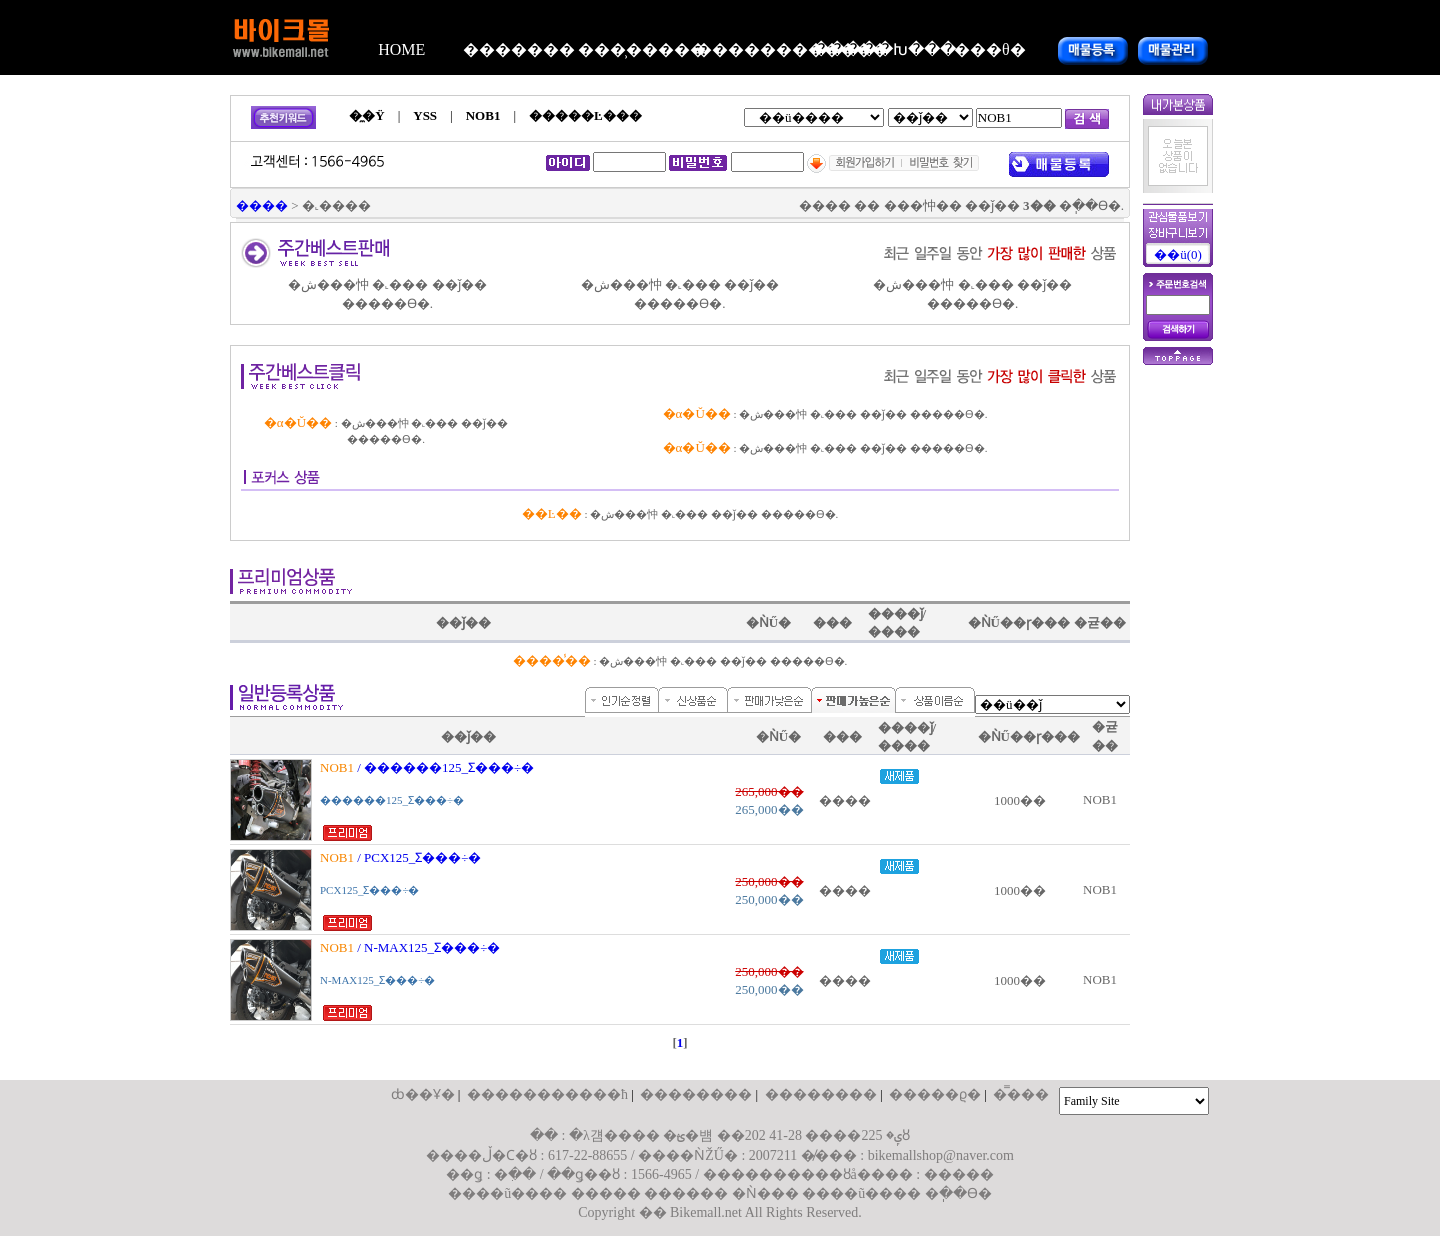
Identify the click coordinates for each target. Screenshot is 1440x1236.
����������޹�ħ (547, 1094)
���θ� (990, 49)
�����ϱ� (935, 1094)
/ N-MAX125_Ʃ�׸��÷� (413, 947)
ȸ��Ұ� (423, 1094)
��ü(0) (1178, 254)
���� (262, 205)
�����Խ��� (872, 49)
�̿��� (1021, 1094)
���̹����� (637, 49)
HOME (401, 49)
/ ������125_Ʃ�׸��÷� (430, 767)
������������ (755, 49)
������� (519, 49)
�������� (696, 1094)
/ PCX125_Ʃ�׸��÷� (404, 857)
